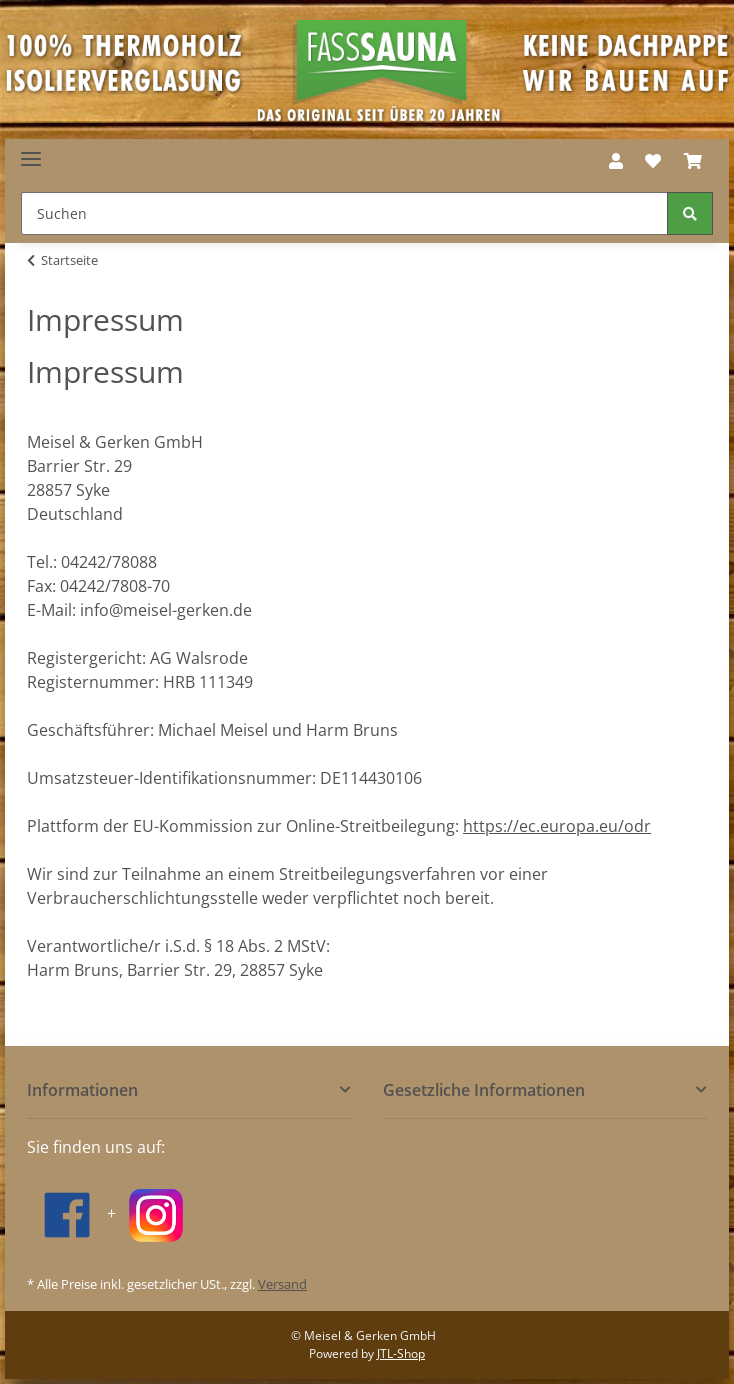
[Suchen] (344, 213)
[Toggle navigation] (31, 151)
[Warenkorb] (693, 161)
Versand (282, 1284)
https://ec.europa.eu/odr (557, 826)
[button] (616, 161)
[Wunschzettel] (653, 161)
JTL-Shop (401, 1353)
